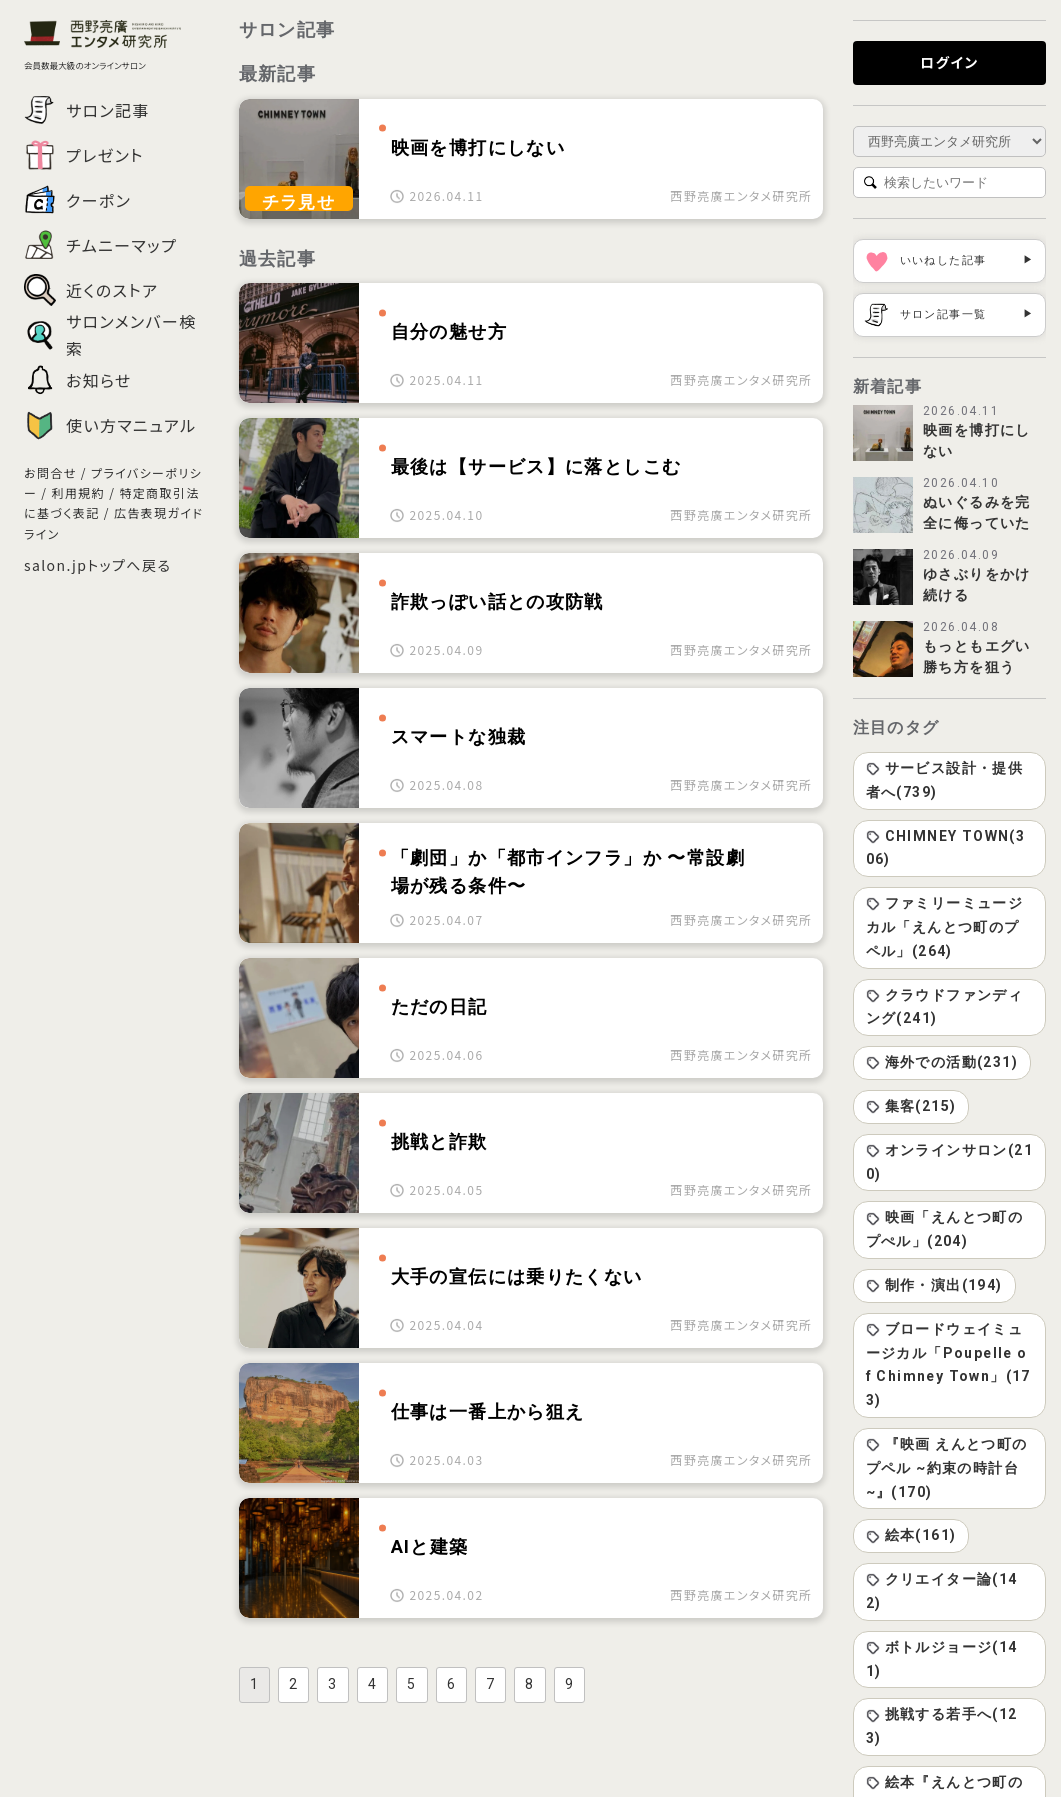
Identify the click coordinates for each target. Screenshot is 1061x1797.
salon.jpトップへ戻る (97, 565)
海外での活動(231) (942, 1062)
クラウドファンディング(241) (945, 1007)
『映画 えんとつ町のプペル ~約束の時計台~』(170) (947, 1468)
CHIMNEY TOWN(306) (946, 848)
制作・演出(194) (934, 1285)
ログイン (949, 62)
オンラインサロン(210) (949, 1162)
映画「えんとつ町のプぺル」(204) (945, 1229)
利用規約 (79, 492)
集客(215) (911, 1106)
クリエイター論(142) (942, 1591)
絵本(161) (911, 1535)
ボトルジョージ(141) (942, 1659)
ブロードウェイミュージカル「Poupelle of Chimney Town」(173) (948, 1364)
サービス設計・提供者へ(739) (945, 780)
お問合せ (50, 472)
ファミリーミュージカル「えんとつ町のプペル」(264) (945, 927)
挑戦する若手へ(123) (942, 1726)
